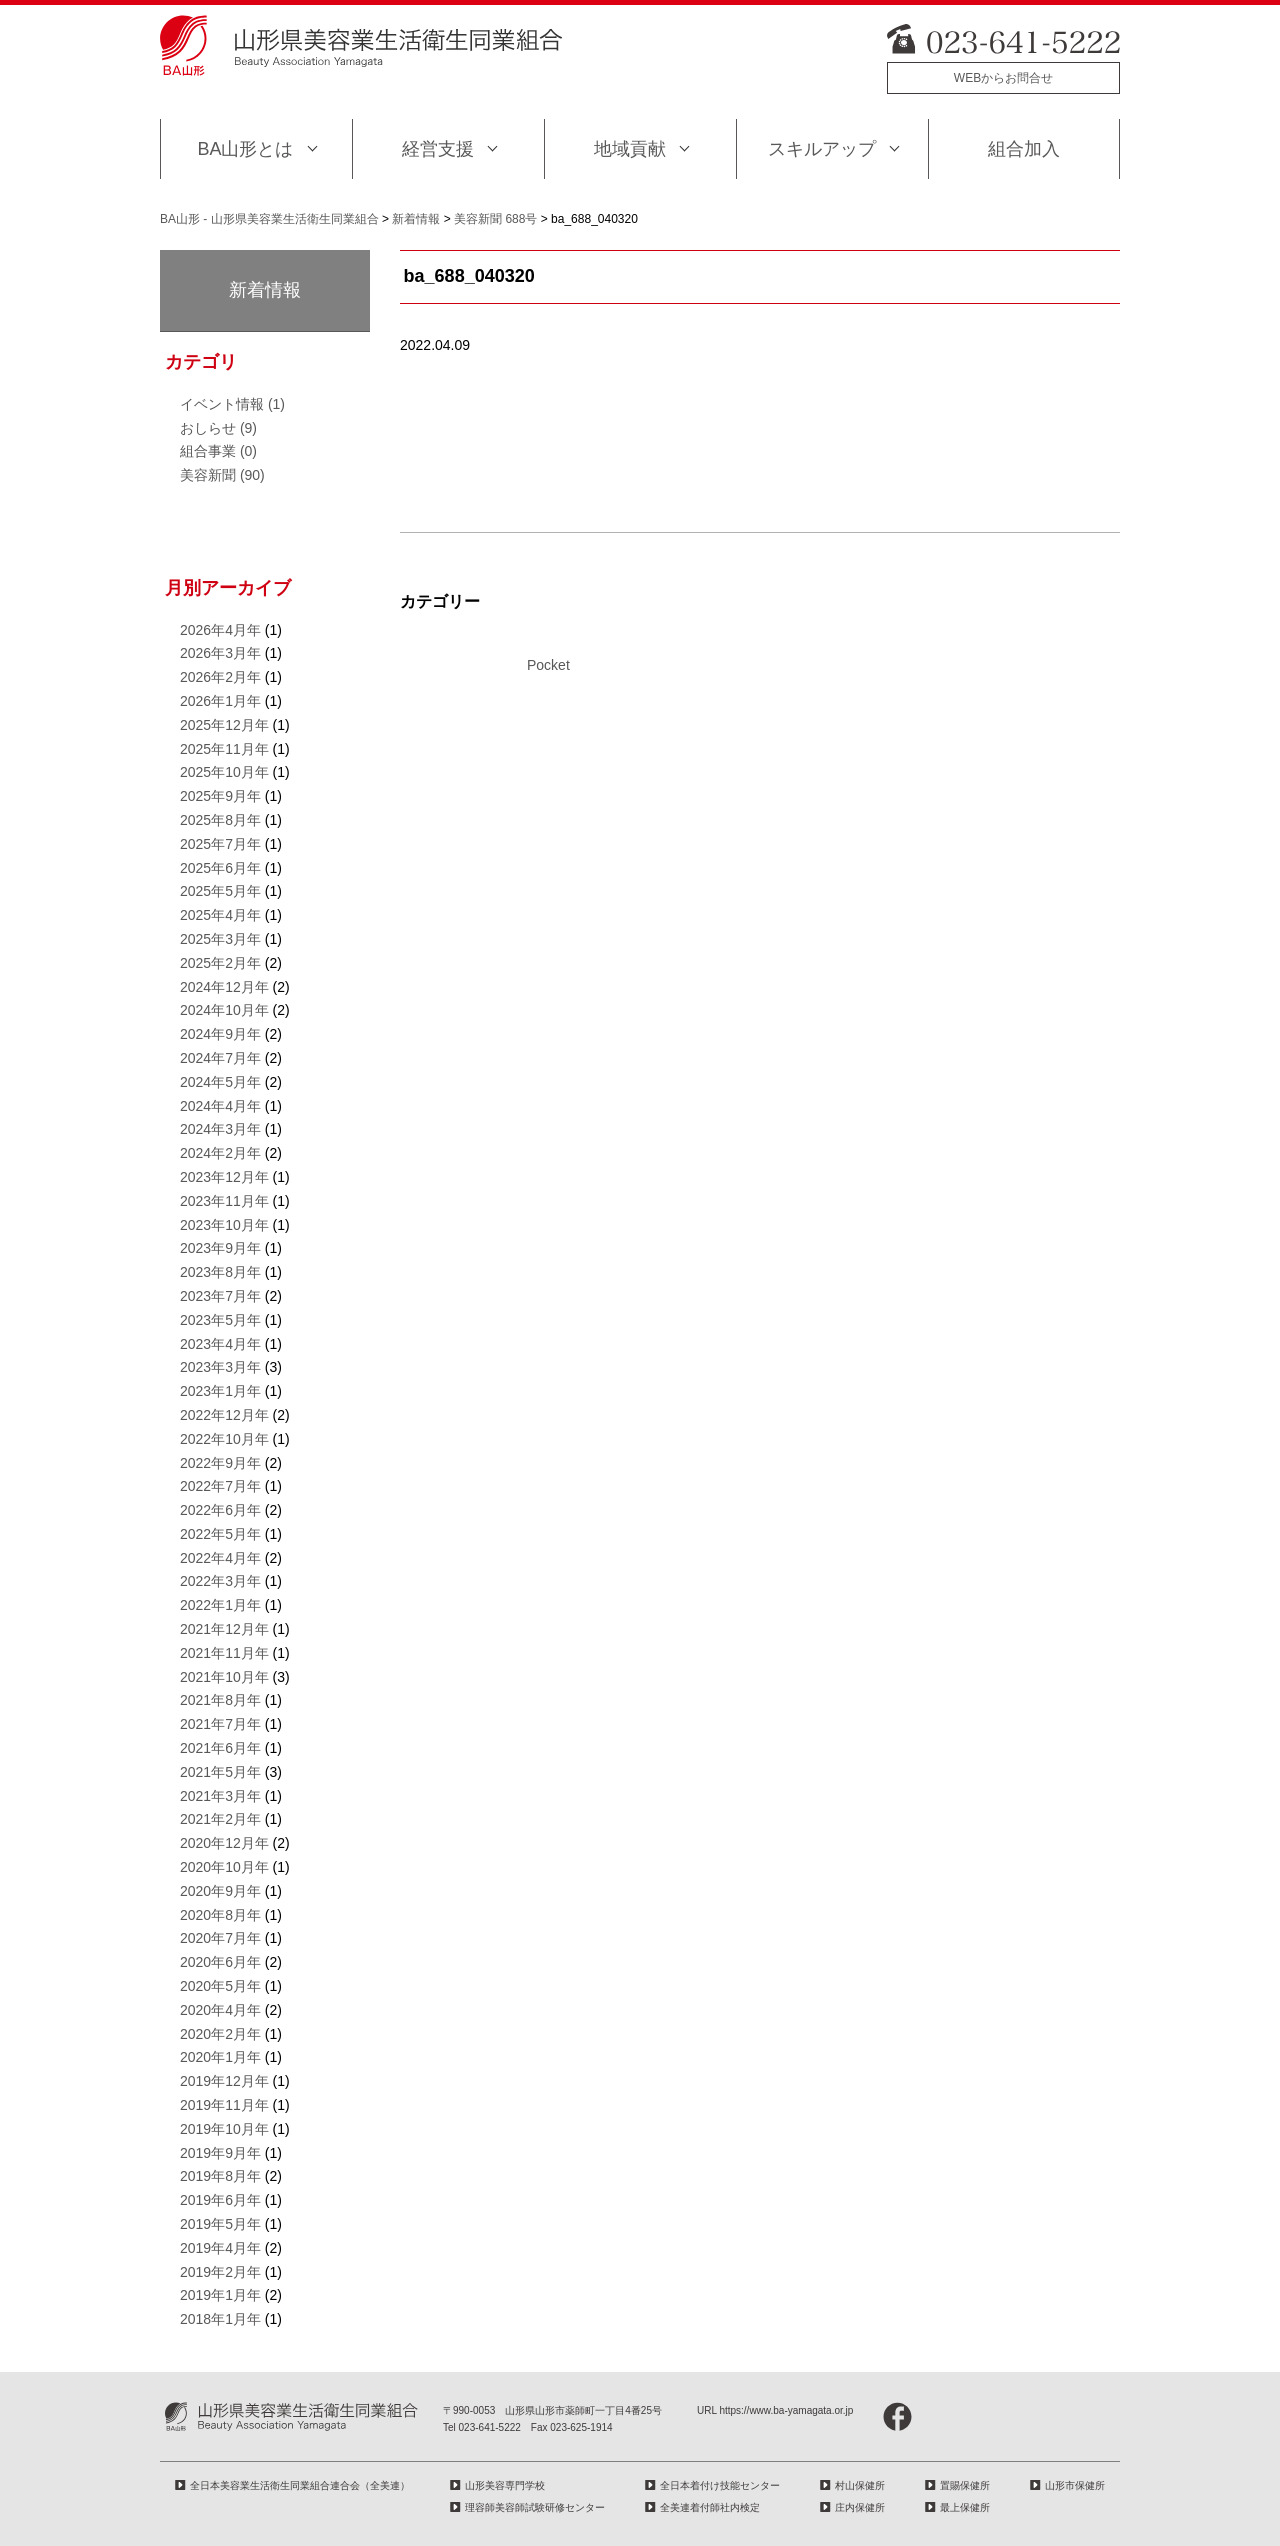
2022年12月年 (224, 1415)
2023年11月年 (224, 1201)
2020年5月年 (220, 1986)
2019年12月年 (224, 2081)
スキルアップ (822, 149)
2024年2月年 (220, 1153)
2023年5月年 (220, 1320)
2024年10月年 (224, 1010)
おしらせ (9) (218, 428)
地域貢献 (630, 149)
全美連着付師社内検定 (710, 2507)
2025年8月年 (220, 820)
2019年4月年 (220, 2248)
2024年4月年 (220, 1106)
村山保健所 (860, 2485)
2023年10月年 (224, 1225)
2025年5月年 (220, 891)
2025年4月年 (220, 915)
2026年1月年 (220, 701)
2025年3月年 (220, 939)
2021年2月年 (220, 1819)
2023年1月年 (220, 1391)
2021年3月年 (220, 1796)
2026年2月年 (220, 677)
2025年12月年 (224, 725)
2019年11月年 (224, 2105)
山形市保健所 (1075, 2485)
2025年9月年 (220, 796)
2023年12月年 (224, 1177)
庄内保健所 (860, 2507)
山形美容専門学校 (505, 2485)
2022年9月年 (220, 1463)
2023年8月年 (220, 1272)
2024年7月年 (220, 1058)
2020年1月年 (220, 2057)
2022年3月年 (220, 1581)
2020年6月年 (220, 1962)
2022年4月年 (220, 1558)
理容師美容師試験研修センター (535, 2507)
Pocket (548, 665)
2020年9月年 (220, 1891)
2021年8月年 (220, 1700)
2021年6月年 (220, 1748)
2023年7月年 (220, 1296)
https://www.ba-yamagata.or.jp (786, 2410)
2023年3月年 (220, 1367)
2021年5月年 (220, 1772)
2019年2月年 (220, 2272)
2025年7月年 (220, 844)
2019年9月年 (220, 2153)
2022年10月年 (224, 1439)
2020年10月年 (224, 1867)
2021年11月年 (224, 1653)
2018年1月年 (220, 2319)
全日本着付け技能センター (720, 2485)
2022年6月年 (220, 1510)
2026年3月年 (220, 653)
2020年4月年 (220, 2010)
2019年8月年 (220, 2176)
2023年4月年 (220, 1344)
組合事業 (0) (218, 451)
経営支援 (438, 149)
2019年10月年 (224, 2129)
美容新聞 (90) (222, 475)
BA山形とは (245, 149)
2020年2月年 (220, 2034)
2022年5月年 (220, 1534)
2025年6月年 (220, 868)
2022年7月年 (220, 1486)
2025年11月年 (224, 749)
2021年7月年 (220, 1724)
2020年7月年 (220, 1938)
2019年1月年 (220, 2295)
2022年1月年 (220, 1605)
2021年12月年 (224, 1629)
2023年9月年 (220, 1248)
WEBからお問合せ (1003, 78)
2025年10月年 (224, 772)
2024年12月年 (224, 987)
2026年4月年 (220, 630)
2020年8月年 (220, 1915)
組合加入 (1024, 149)
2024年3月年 (220, 1129)
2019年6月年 (220, 2200)
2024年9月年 (220, 1034)
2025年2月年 (220, 963)
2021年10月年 (224, 1677)
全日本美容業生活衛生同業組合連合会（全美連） (300, 2485)
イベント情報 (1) (232, 404)
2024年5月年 (220, 1082)
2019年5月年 (220, 2224)
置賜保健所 (965, 2485)
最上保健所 (965, 2507)
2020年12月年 (224, 1843)
